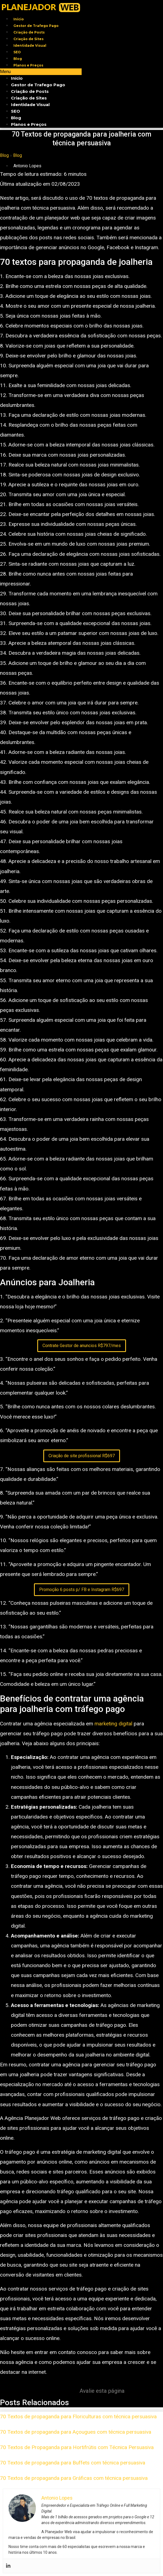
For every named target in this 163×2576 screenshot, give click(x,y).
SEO (17, 52)
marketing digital (113, 1723)
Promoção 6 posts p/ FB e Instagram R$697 (81, 1589)
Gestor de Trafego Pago (36, 26)
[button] (41, 71)
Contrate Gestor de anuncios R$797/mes (81, 1345)
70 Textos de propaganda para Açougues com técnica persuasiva (75, 2432)
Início (18, 19)
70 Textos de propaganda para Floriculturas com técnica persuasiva (78, 2416)
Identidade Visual (29, 45)
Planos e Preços (28, 65)
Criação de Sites (28, 39)
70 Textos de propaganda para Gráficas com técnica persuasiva (74, 2478)
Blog (17, 59)
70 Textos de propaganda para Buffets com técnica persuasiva (72, 2463)
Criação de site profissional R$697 (81, 1455)
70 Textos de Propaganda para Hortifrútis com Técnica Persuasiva (77, 2447)
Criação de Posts (29, 32)
